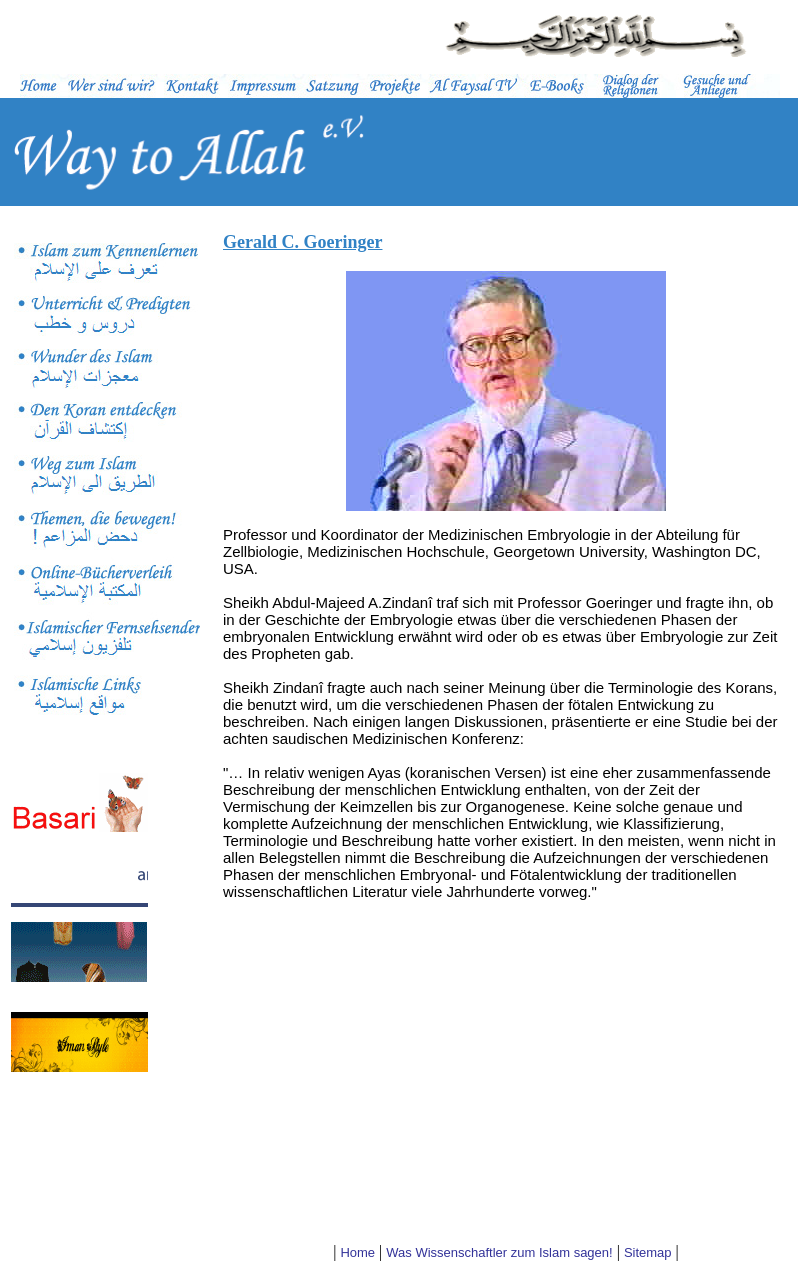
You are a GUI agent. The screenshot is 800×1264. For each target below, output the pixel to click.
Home (357, 1252)
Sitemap (648, 1252)
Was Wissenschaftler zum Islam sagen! (499, 1252)
